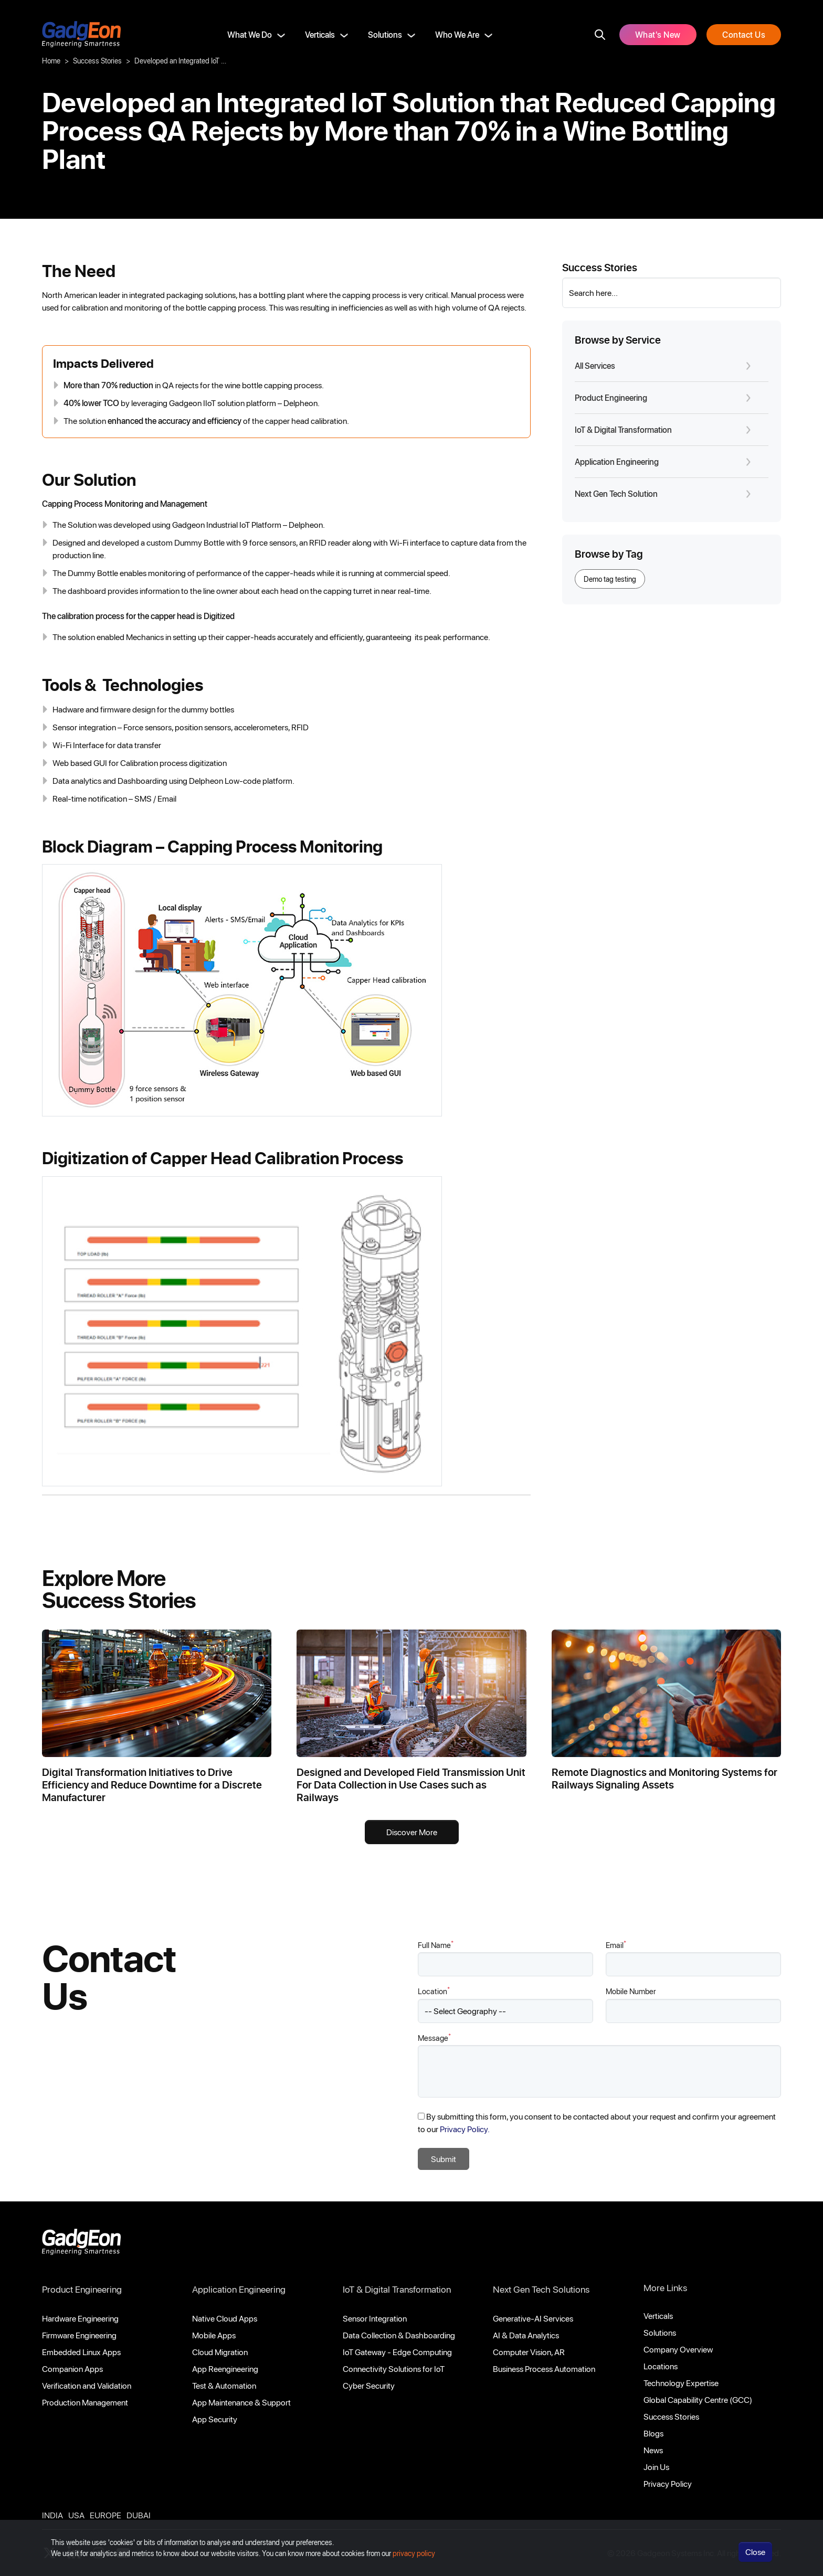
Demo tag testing (610, 579)
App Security (214, 2418)
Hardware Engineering (80, 2318)
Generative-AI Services (533, 2318)
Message (434, 2037)
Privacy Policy (667, 2483)
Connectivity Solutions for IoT (394, 2368)
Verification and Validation (86, 2385)
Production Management (85, 2402)
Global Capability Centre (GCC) (697, 2399)
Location (434, 1990)
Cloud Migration (220, 2351)
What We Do (249, 34)
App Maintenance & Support (241, 2402)
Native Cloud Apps (224, 2318)
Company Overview (678, 2349)
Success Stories (97, 61)
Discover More (411, 1831)
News (653, 2449)
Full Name (435, 1944)
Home (51, 61)
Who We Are (457, 34)
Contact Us (743, 34)
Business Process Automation (544, 2368)
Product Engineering (82, 2289)
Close (755, 2551)
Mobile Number (631, 1991)
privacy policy (414, 2553)
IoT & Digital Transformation (397, 2289)
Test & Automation (224, 2385)
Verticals (320, 34)
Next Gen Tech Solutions (541, 2289)
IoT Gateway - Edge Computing (397, 2351)
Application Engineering (239, 2289)
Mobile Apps (214, 2334)
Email (616, 1944)
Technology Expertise (681, 2382)
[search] (599, 34)
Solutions (385, 34)
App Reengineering (225, 2368)
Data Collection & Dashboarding (399, 2334)
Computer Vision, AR (529, 2351)
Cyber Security (369, 2385)
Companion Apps (72, 2368)
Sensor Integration (375, 2318)
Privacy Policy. (465, 2128)
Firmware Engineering (79, 2334)
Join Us (656, 2466)
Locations (660, 2365)
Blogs (653, 2433)
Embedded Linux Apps (81, 2351)
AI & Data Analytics (526, 2334)
